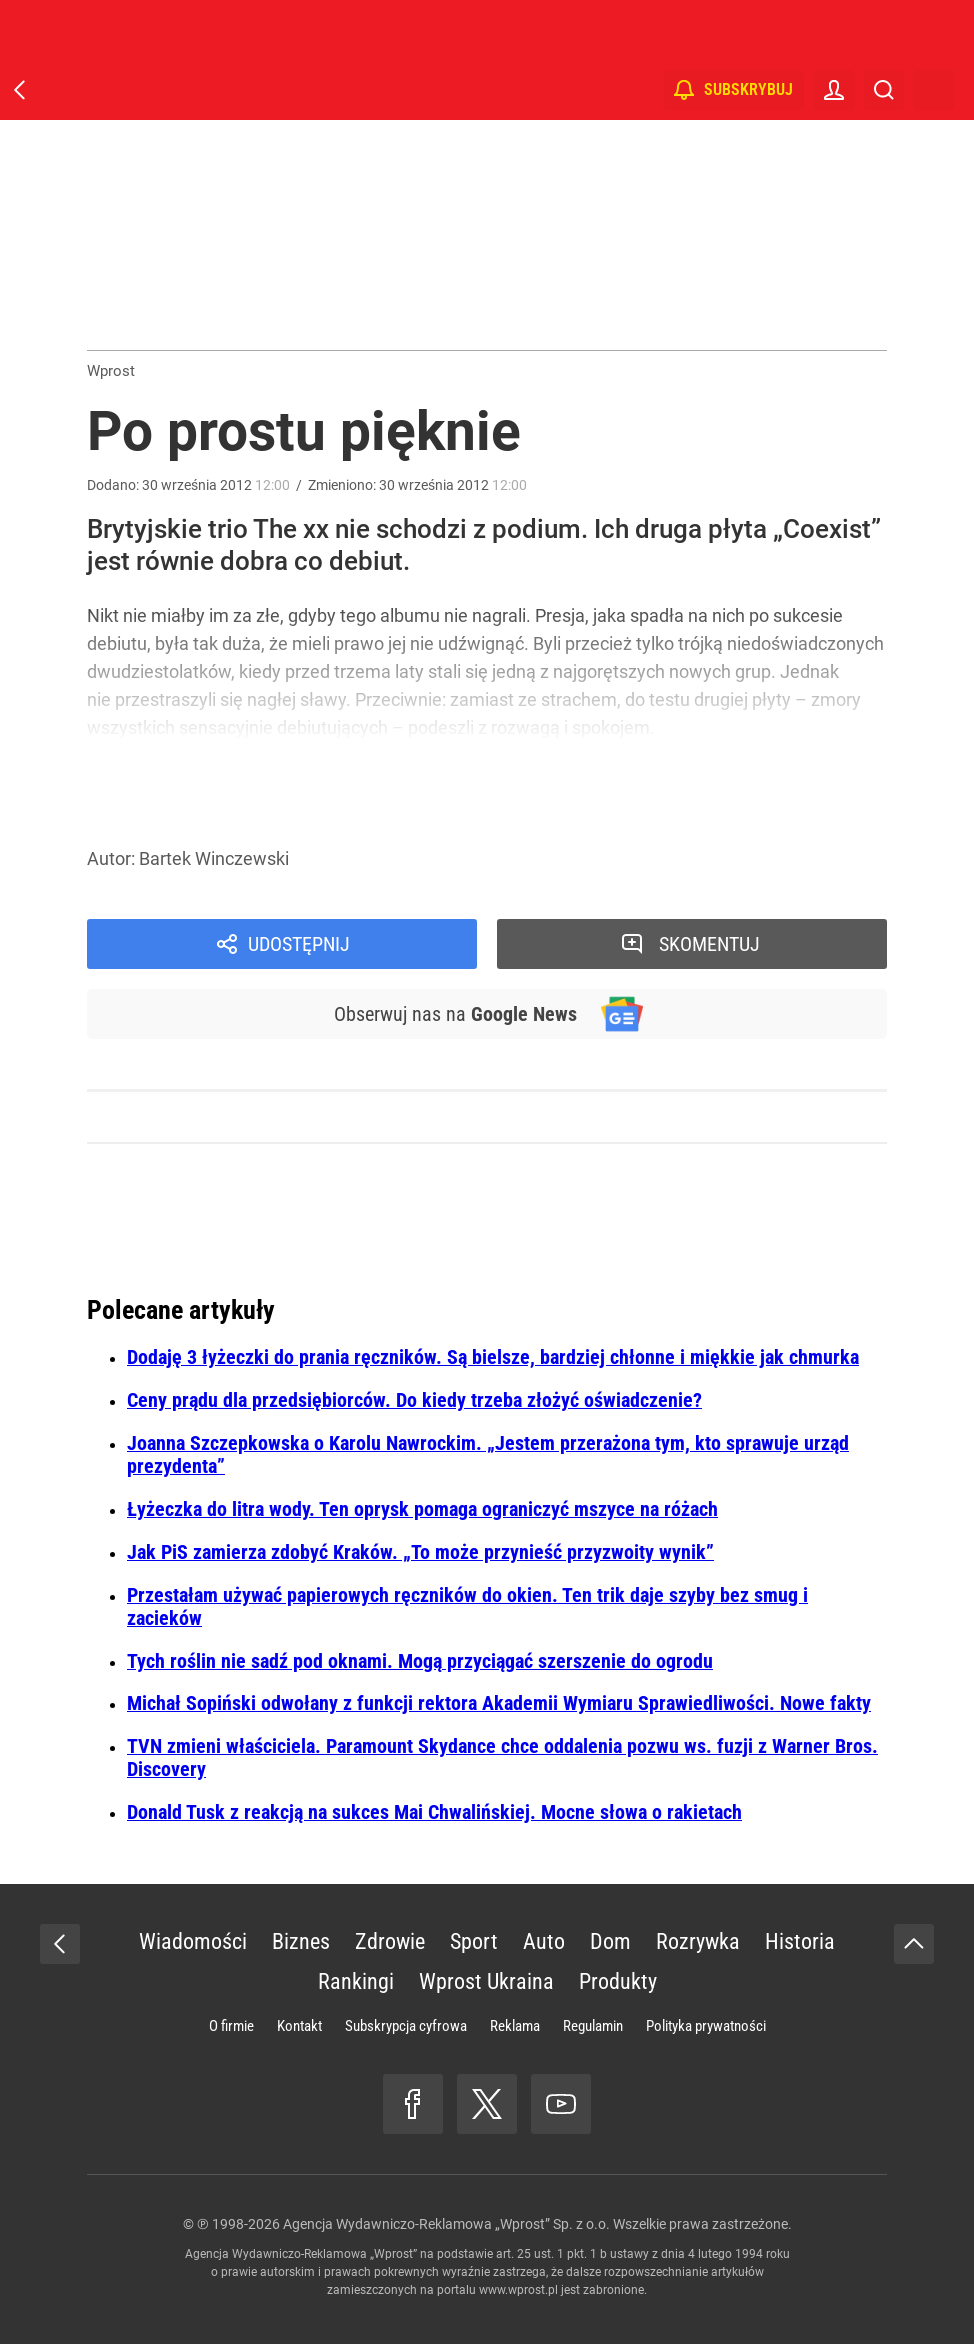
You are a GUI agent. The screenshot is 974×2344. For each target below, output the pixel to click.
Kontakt (299, 2026)
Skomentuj (709, 944)
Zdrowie (390, 1941)
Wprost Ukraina (486, 1981)
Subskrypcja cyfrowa (406, 2026)
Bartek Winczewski (214, 858)
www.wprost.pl (518, 2290)
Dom (610, 1941)
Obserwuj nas (455, 1014)
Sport (474, 1941)
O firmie (231, 2026)
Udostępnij (299, 944)
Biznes (301, 1941)
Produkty (618, 1981)
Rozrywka (698, 1941)
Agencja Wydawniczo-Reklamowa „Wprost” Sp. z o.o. (446, 2224)
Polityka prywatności (706, 2026)
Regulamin (593, 2026)
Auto (544, 1941)
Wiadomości (193, 1941)
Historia (800, 1941)
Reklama (515, 2026)
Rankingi (356, 1981)
